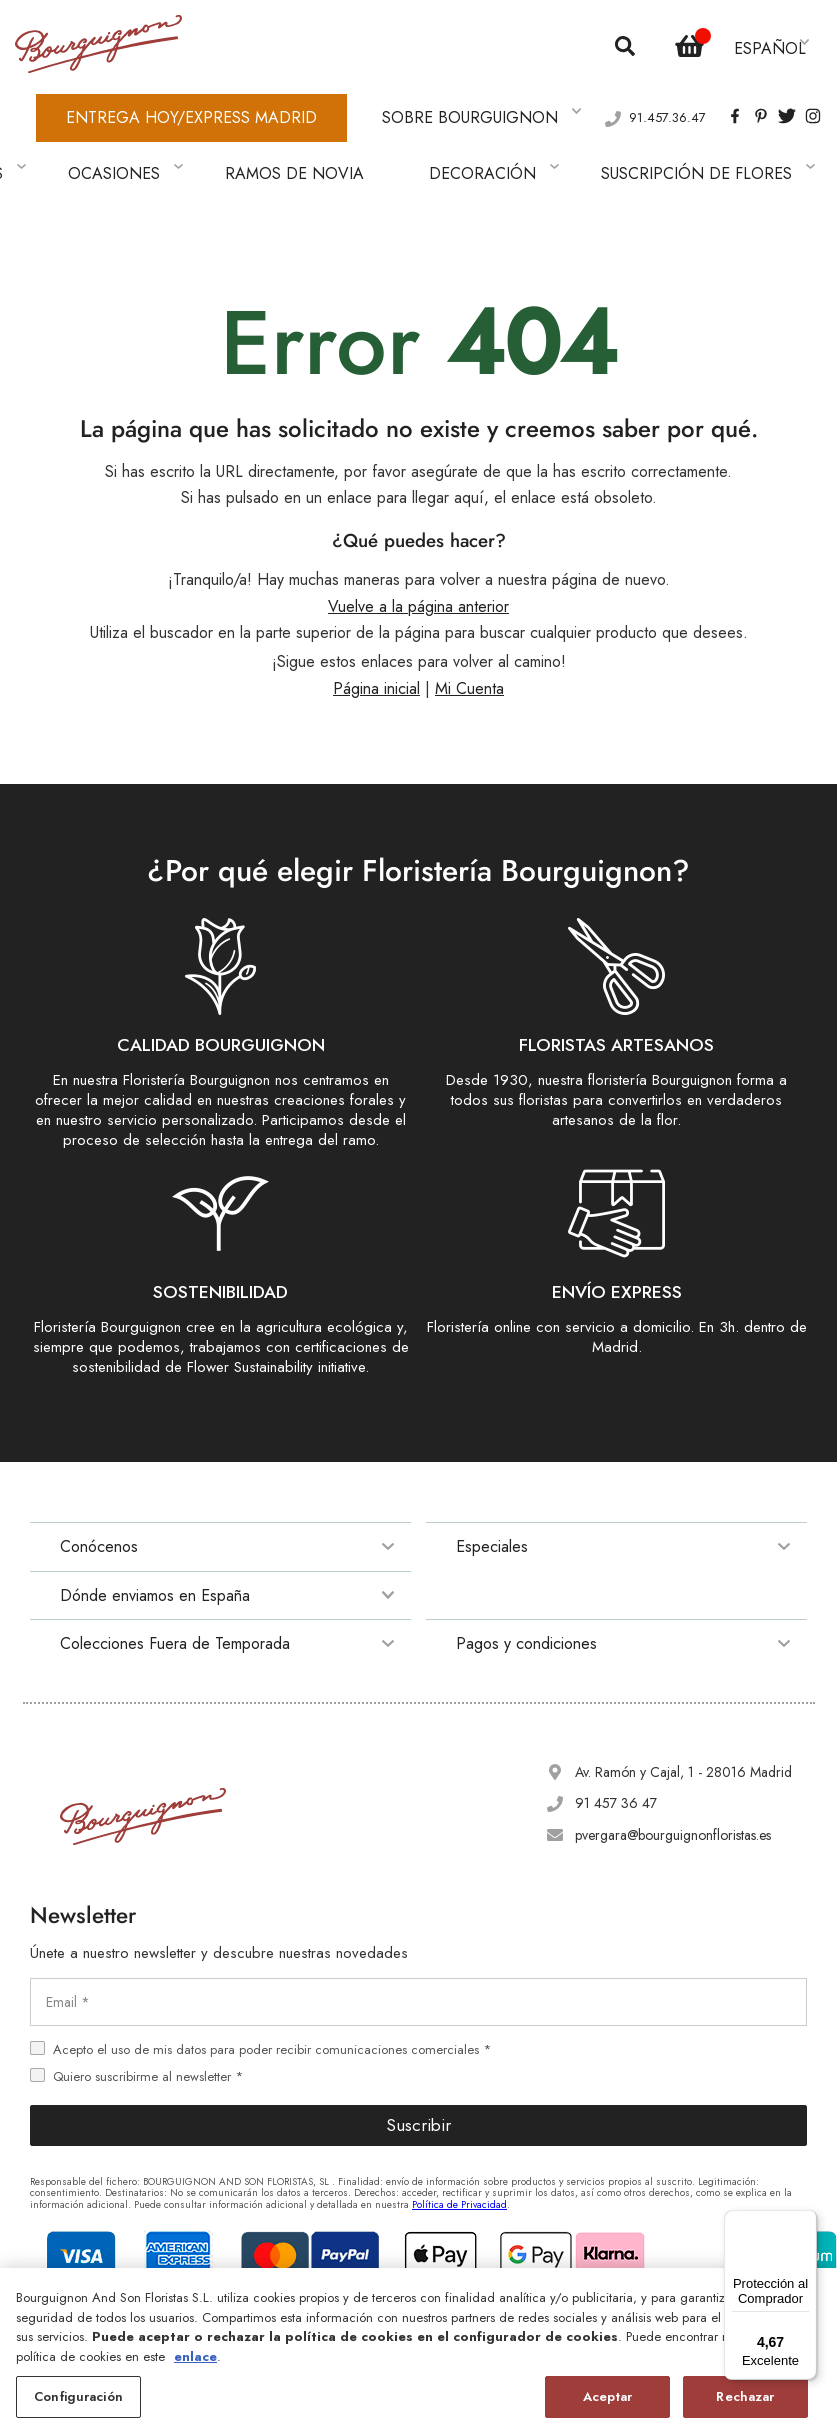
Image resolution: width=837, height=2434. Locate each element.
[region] (418, 2351)
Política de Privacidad (459, 2148)
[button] (773, 39)
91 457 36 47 (616, 1748)
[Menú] (805, 2222)
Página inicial (376, 633)
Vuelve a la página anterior (418, 551)
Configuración (78, 2396)
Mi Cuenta (469, 633)
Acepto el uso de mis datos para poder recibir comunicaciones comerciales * (272, 1993)
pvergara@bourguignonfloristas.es (673, 1779)
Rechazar (745, 2396)
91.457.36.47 (667, 90)
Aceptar (607, 2396)
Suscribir (418, 2070)
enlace (195, 2356)
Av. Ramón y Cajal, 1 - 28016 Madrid (683, 1717)
